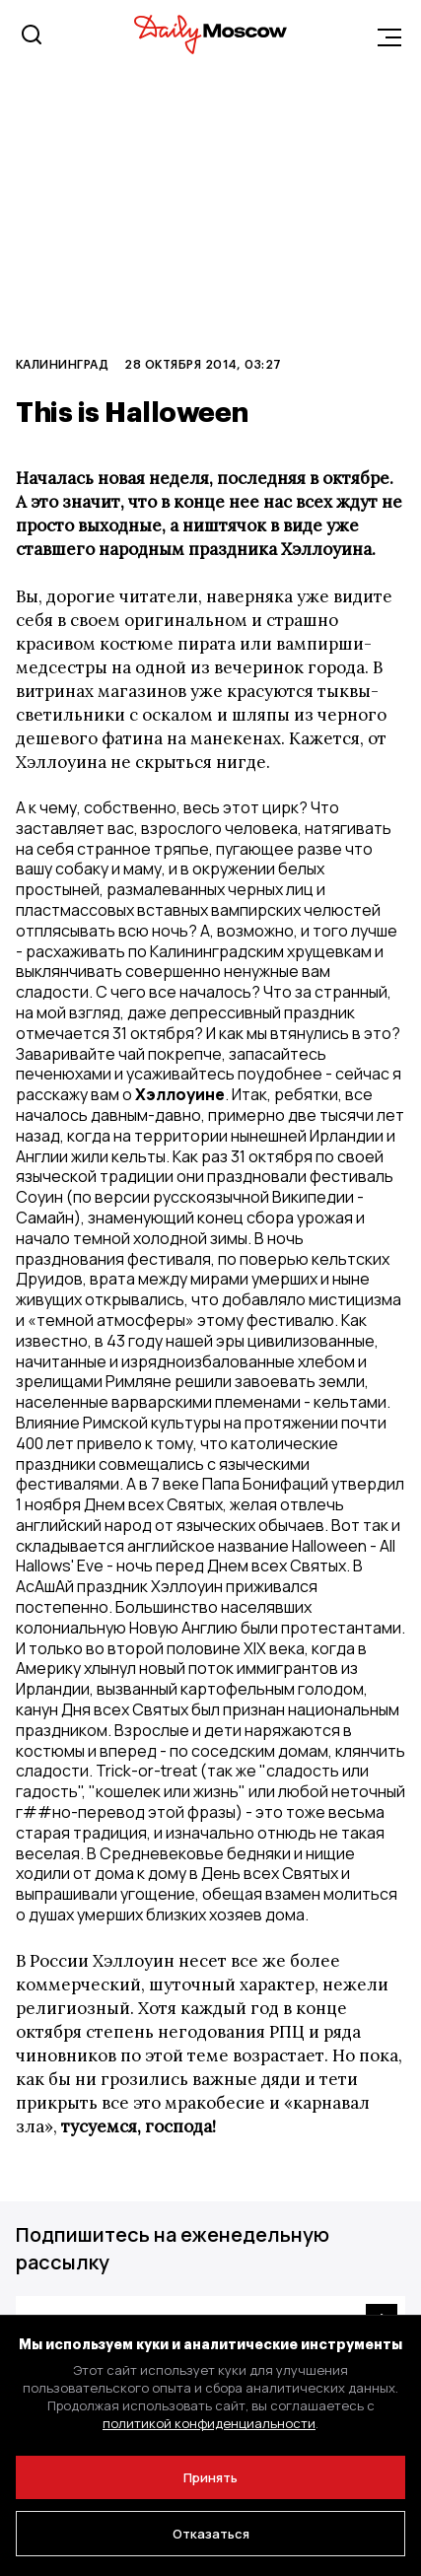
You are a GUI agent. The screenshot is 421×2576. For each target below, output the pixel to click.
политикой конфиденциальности (209, 2423)
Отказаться (211, 2533)
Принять (210, 2477)
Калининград (62, 364)
